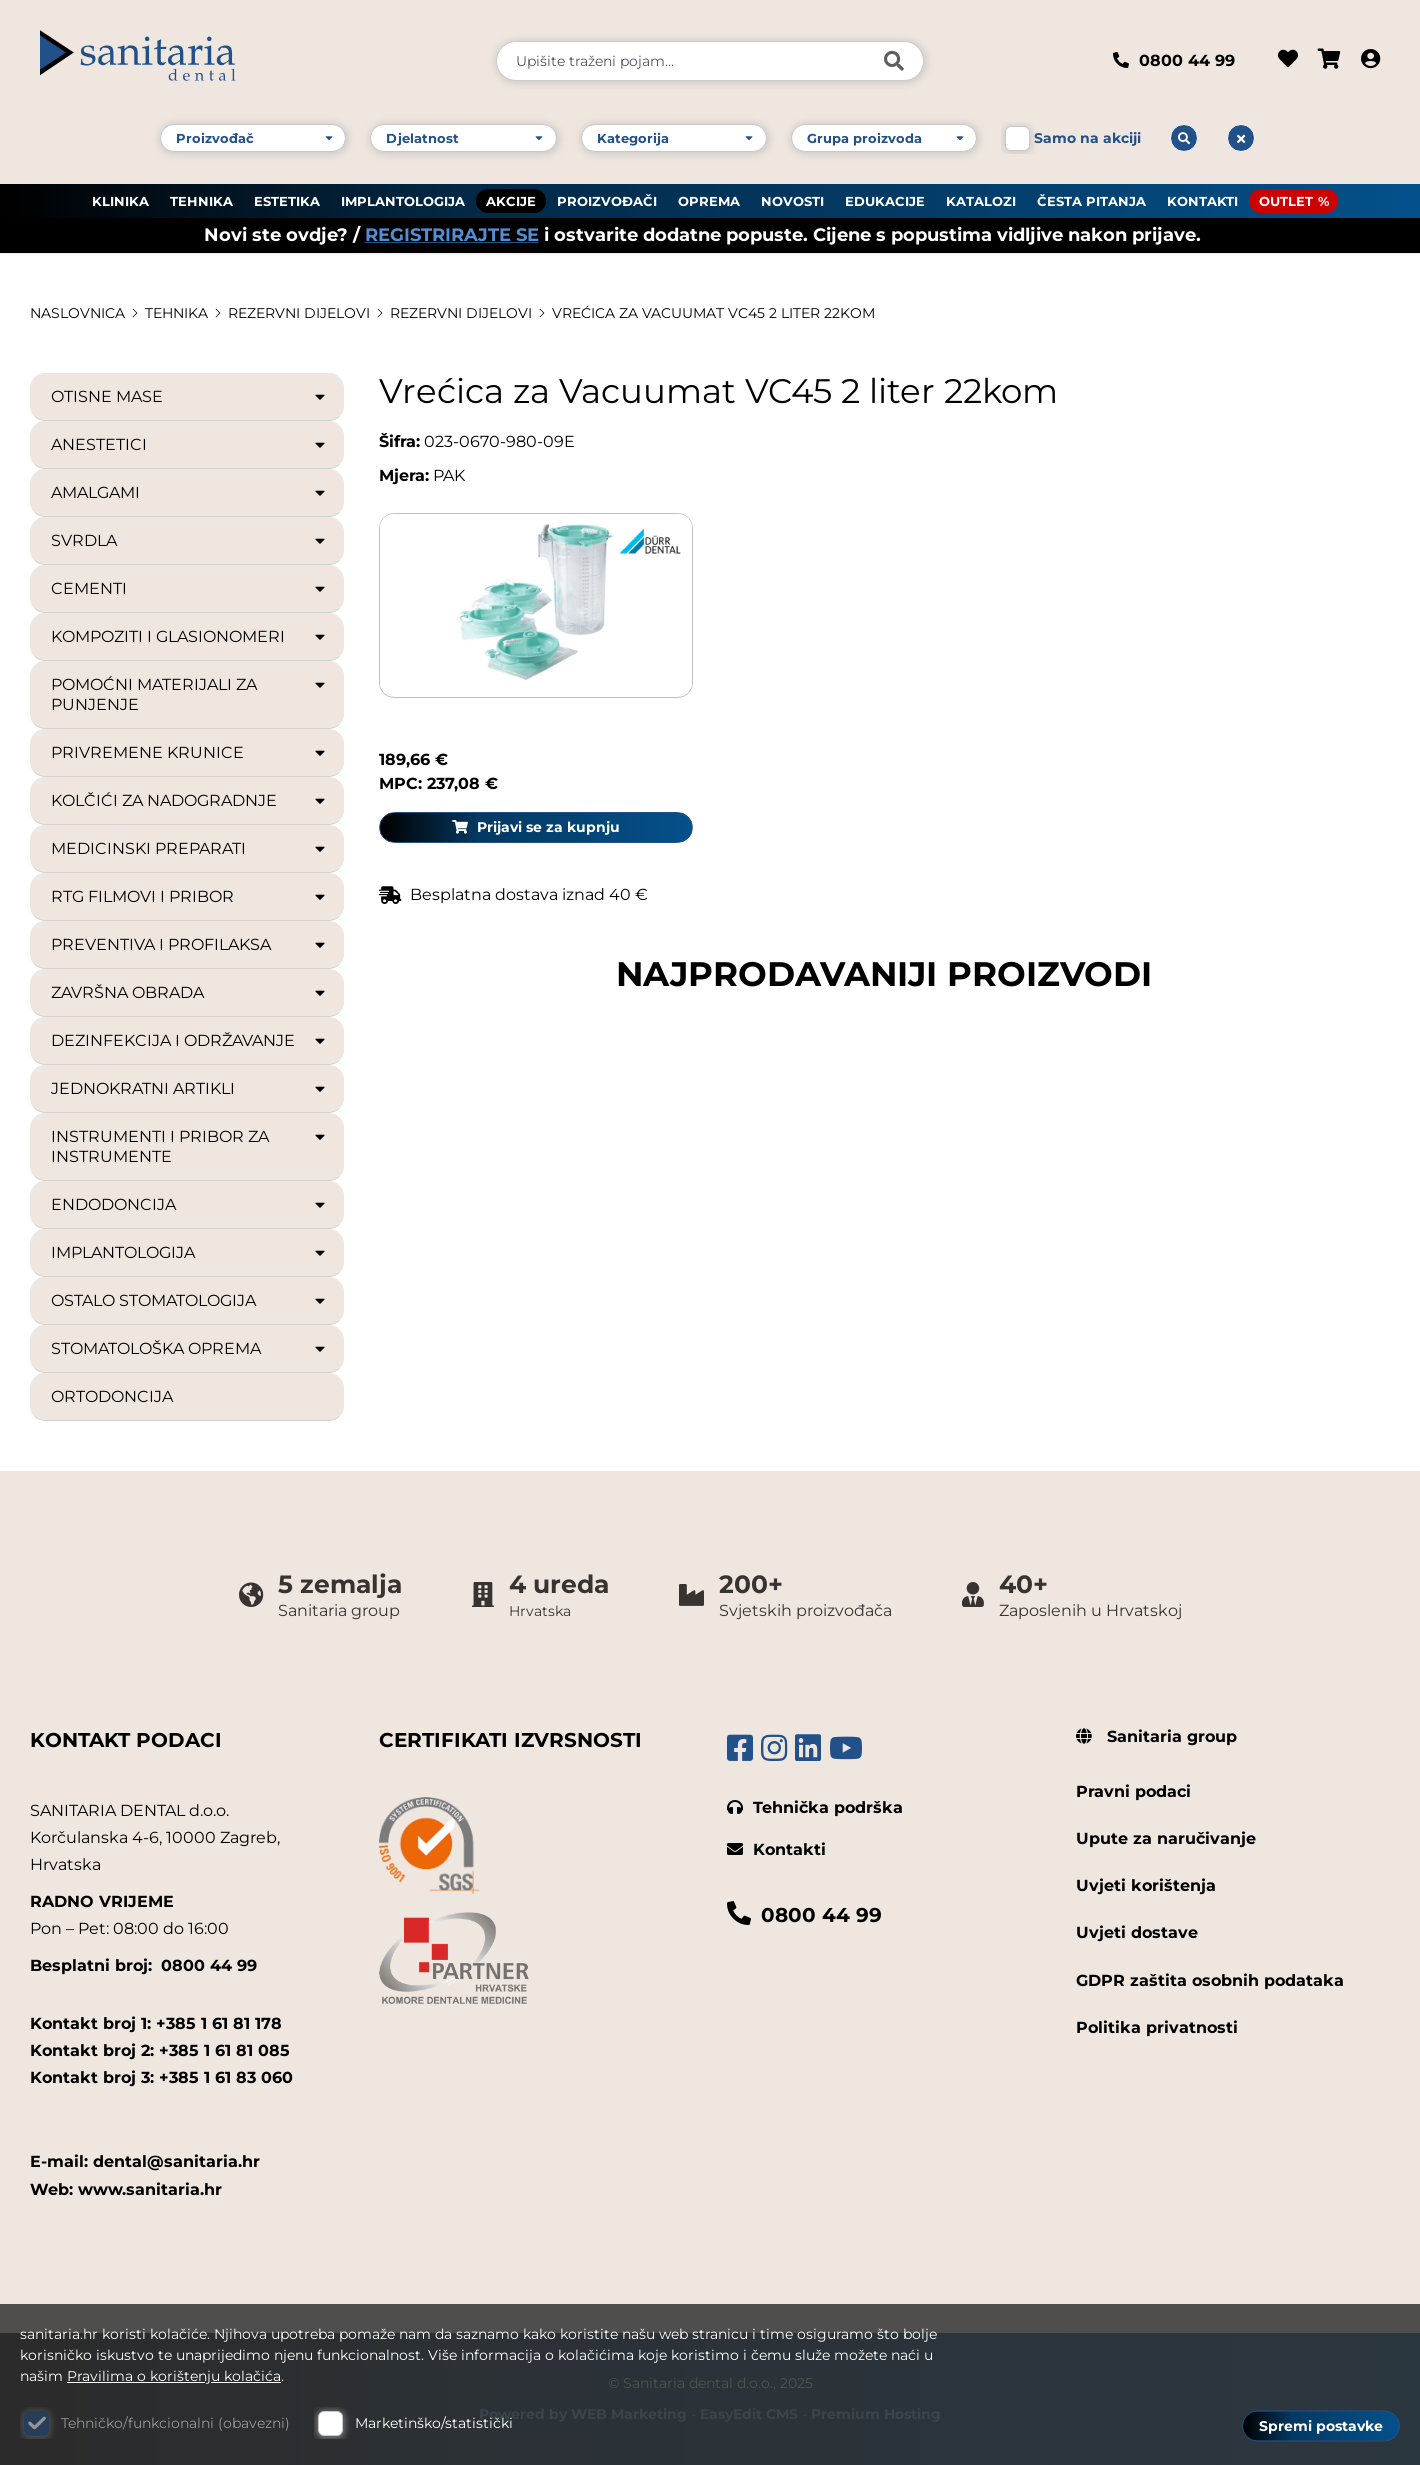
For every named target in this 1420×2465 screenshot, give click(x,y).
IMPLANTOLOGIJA (403, 201)
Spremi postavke (1321, 2426)
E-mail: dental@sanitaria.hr (145, 2161)
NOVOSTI (792, 201)
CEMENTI (189, 589)
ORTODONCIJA (112, 1396)
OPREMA (709, 201)
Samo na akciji (1087, 138)
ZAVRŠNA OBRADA (189, 993)
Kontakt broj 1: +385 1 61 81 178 (156, 2023)
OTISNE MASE (189, 397)
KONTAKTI (1202, 201)
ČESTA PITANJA (1091, 201)
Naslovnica (77, 313)
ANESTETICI (189, 445)
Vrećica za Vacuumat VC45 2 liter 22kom (713, 313)
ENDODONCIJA (189, 1205)
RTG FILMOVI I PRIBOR (189, 897)
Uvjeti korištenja (1146, 1885)
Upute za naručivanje (1166, 1838)
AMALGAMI (189, 493)
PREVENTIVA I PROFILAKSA (189, 945)
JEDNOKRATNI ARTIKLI (189, 1089)
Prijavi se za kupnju (1233, 592)
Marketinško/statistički (434, 2423)
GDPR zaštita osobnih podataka (1210, 1980)
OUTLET (1286, 201)
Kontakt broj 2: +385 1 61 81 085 (160, 2050)
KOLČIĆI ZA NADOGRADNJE (189, 801)
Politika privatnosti (1157, 2027)
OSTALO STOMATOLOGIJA (189, 1301)
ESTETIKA (287, 201)
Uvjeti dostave (1137, 1932)
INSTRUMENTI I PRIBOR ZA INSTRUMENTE (189, 1146)
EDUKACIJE (885, 201)
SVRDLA (189, 541)
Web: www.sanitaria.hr (126, 2189)
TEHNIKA (201, 201)
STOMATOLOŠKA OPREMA (189, 1349)
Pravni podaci (1133, 1791)
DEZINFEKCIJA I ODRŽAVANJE (189, 1041)
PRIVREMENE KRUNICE (189, 753)
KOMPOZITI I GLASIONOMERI (189, 637)
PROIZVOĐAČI (607, 201)
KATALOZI (981, 201)
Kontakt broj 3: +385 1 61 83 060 (161, 2077)
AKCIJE (511, 201)
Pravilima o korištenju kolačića (174, 2376)
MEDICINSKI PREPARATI (189, 849)
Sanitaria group (1156, 1736)
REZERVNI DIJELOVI (299, 313)
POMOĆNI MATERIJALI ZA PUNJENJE (189, 694)
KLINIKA (120, 201)
